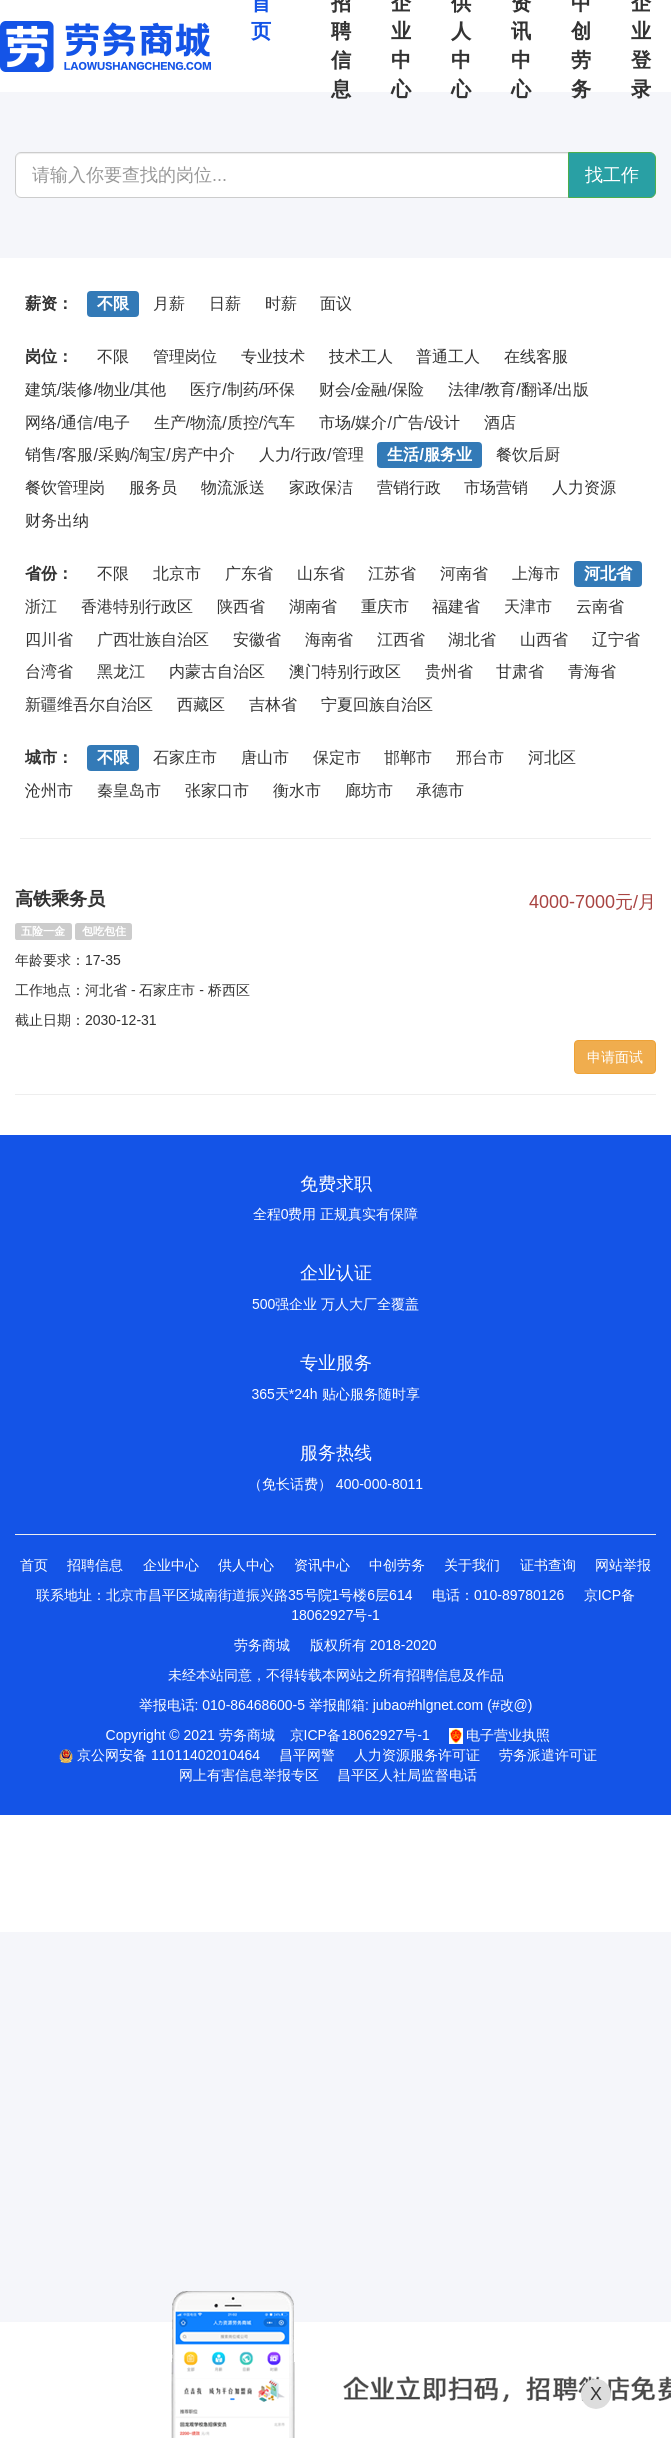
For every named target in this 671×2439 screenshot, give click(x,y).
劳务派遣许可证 (548, 1755)
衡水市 (297, 790)
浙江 (41, 606)
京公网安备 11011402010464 (159, 1755)
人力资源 (584, 487)
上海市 (536, 573)
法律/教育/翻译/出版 (518, 389)
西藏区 (201, 704)
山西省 (544, 639)
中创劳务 (397, 1565)
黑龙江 (121, 671)
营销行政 (409, 487)
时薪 (281, 303)
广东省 (249, 573)
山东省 (321, 573)
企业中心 (171, 1565)
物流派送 (233, 487)
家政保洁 (321, 487)
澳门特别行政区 (345, 671)
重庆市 (385, 606)
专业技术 (273, 356)
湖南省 (313, 606)
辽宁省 (616, 639)
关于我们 (472, 1565)
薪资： (49, 303)
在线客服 (536, 356)
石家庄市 (185, 757)
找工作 (612, 175)
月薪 (169, 303)
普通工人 (448, 356)
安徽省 (257, 639)
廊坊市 (369, 790)
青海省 (592, 671)
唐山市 (265, 757)
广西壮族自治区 (153, 639)
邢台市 (480, 757)
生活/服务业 (429, 454)
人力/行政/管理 (311, 454)
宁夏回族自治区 (377, 704)
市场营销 (496, 487)
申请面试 (615, 1057)
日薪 (225, 303)
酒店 (500, 422)
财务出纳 (57, 520)
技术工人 (361, 356)
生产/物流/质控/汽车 (224, 422)
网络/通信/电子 (77, 422)
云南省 (600, 606)
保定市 (337, 757)
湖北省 (472, 639)
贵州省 (449, 671)
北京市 (177, 573)
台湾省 (49, 671)
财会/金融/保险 (371, 389)
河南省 (464, 573)
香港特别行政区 (137, 606)
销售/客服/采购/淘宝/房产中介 (130, 454)
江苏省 (392, 573)
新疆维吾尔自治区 (89, 704)
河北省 (608, 573)
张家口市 (217, 790)
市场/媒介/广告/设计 (389, 422)
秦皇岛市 (129, 790)
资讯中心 (322, 1565)
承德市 (440, 790)
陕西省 (241, 606)
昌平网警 (307, 1755)
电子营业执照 (500, 1735)
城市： (49, 757)
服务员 (153, 487)
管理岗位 (185, 356)
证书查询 (548, 1565)
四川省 (49, 639)
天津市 (528, 606)
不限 (113, 303)
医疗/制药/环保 (242, 389)
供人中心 (246, 1565)
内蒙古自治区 (217, 671)
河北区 (552, 757)
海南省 (329, 639)
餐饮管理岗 (65, 487)
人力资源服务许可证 (417, 1755)
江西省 (401, 639)
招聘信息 (95, 1565)
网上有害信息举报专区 (249, 1775)
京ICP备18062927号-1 (360, 1735)
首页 (34, 1565)
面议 (336, 303)
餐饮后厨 (528, 454)
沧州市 (49, 790)
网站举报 (623, 1565)
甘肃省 (520, 671)
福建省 (456, 606)
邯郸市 (408, 757)
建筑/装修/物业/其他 (95, 389)
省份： (49, 573)
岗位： (49, 356)
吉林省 (273, 704)
